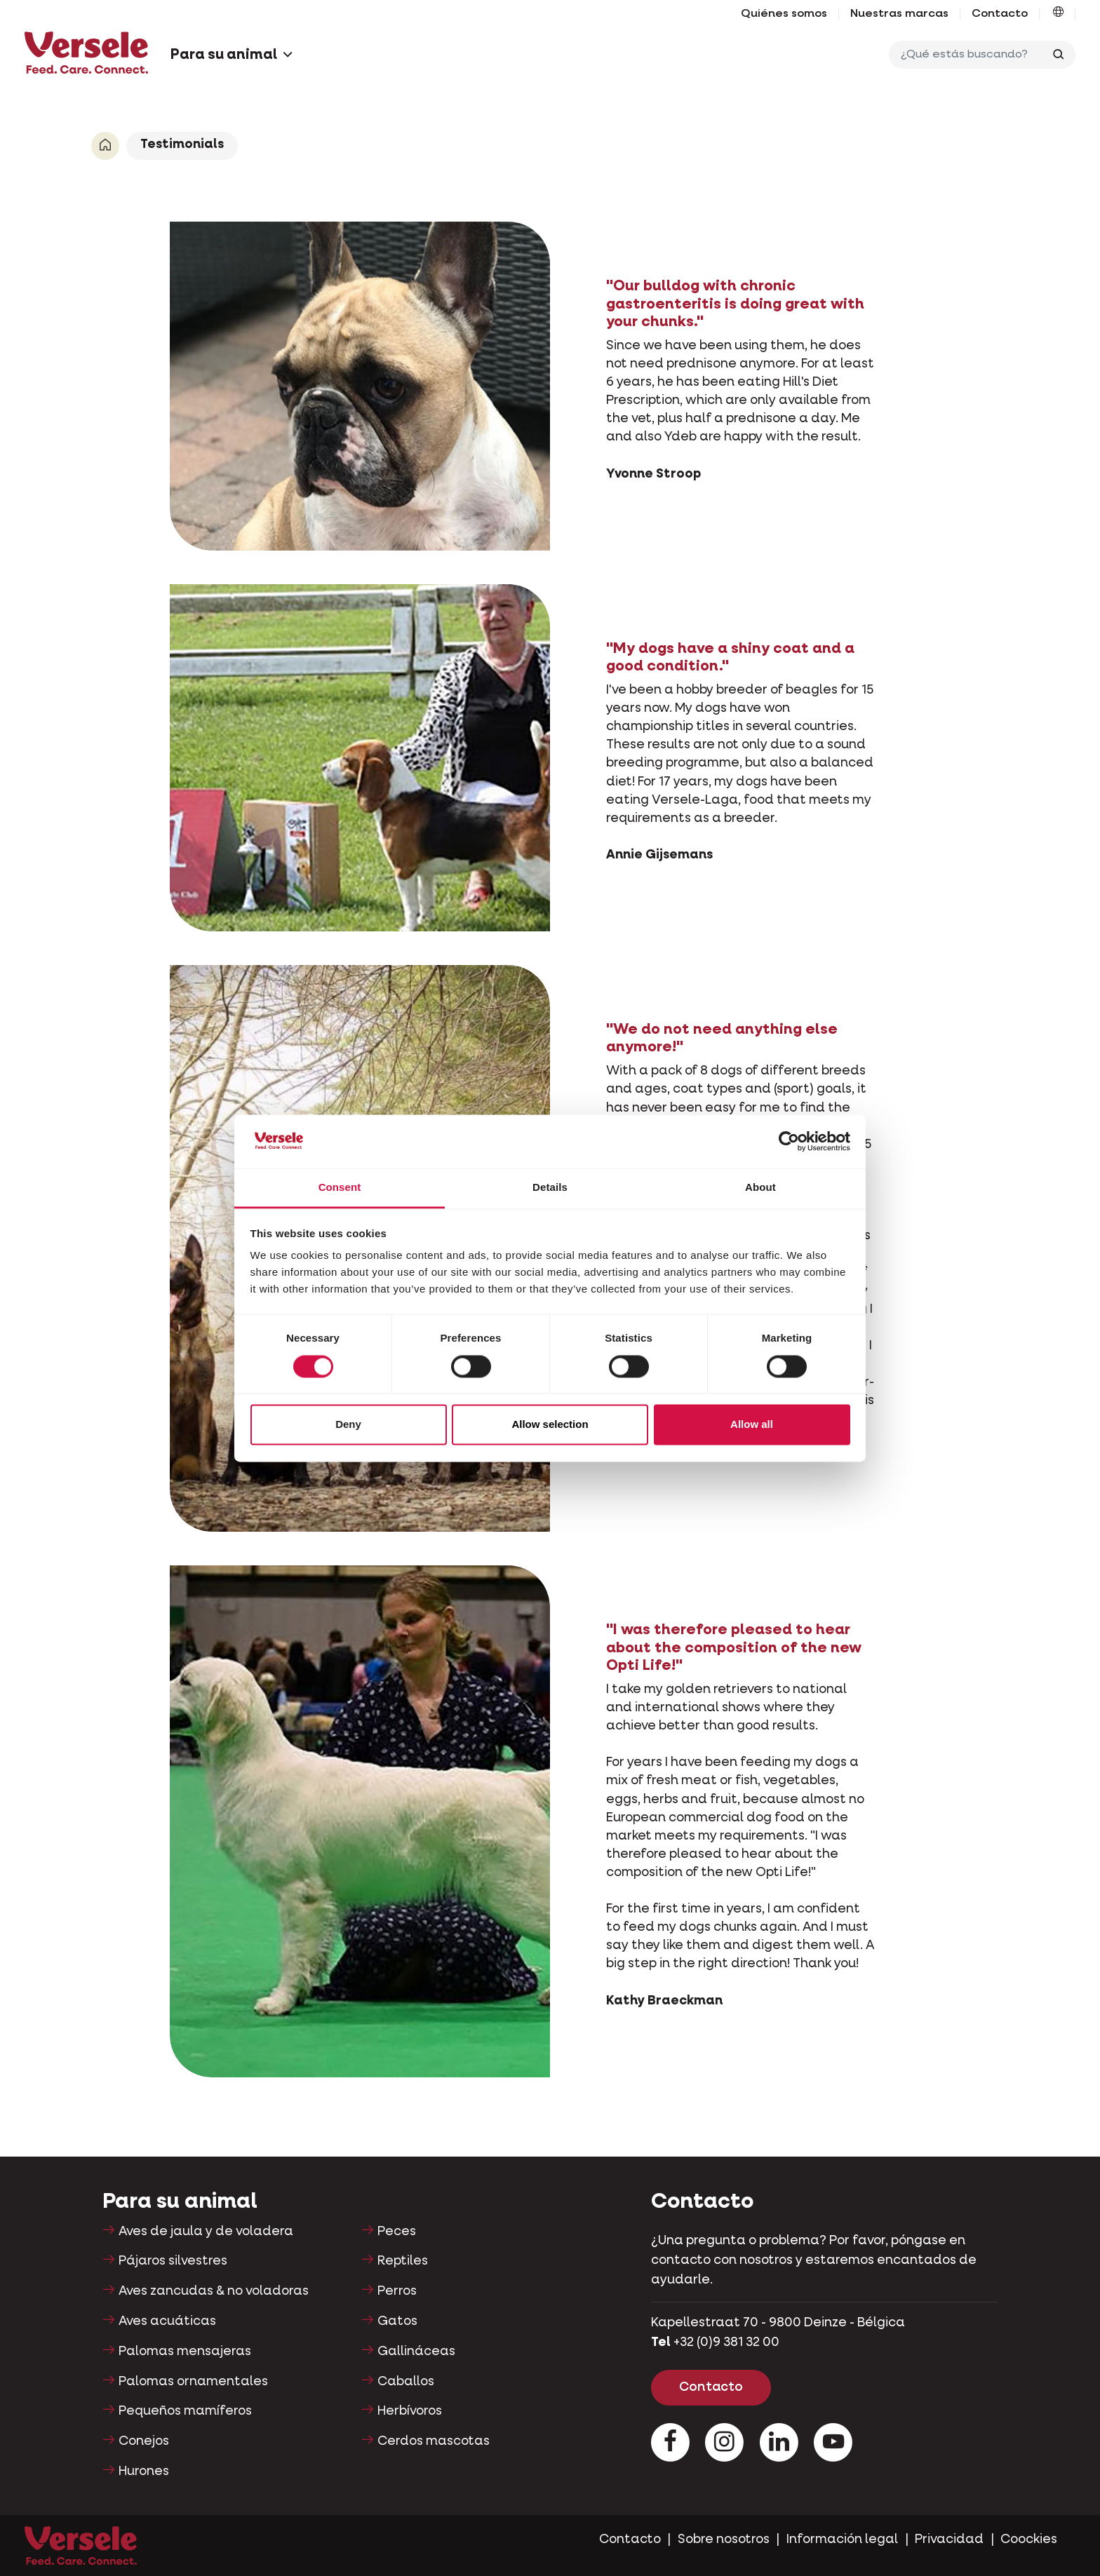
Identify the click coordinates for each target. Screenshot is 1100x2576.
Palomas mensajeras (185, 2351)
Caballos (405, 2381)
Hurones (144, 2471)
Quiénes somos (784, 14)
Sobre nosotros (724, 2539)
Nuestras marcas (899, 14)
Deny (348, 1425)
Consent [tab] (339, 1188)
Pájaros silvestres (173, 2261)
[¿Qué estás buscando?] (968, 55)
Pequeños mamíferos (185, 2411)
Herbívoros (409, 2411)
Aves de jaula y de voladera (206, 2231)
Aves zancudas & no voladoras (214, 2291)
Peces (396, 2231)
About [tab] (760, 1188)
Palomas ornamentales (193, 2381)
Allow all (751, 1425)
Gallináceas (416, 2351)
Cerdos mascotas (433, 2441)
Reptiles (402, 2261)
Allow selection (549, 1425)
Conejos (144, 2441)
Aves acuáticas (167, 2321)
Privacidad (949, 2539)
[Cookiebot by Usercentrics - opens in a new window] (788, 1141)
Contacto (1000, 14)
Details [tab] (550, 1188)
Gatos (397, 2321)
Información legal (842, 2539)
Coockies (1028, 2539)
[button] (1058, 14)
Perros (397, 2291)
